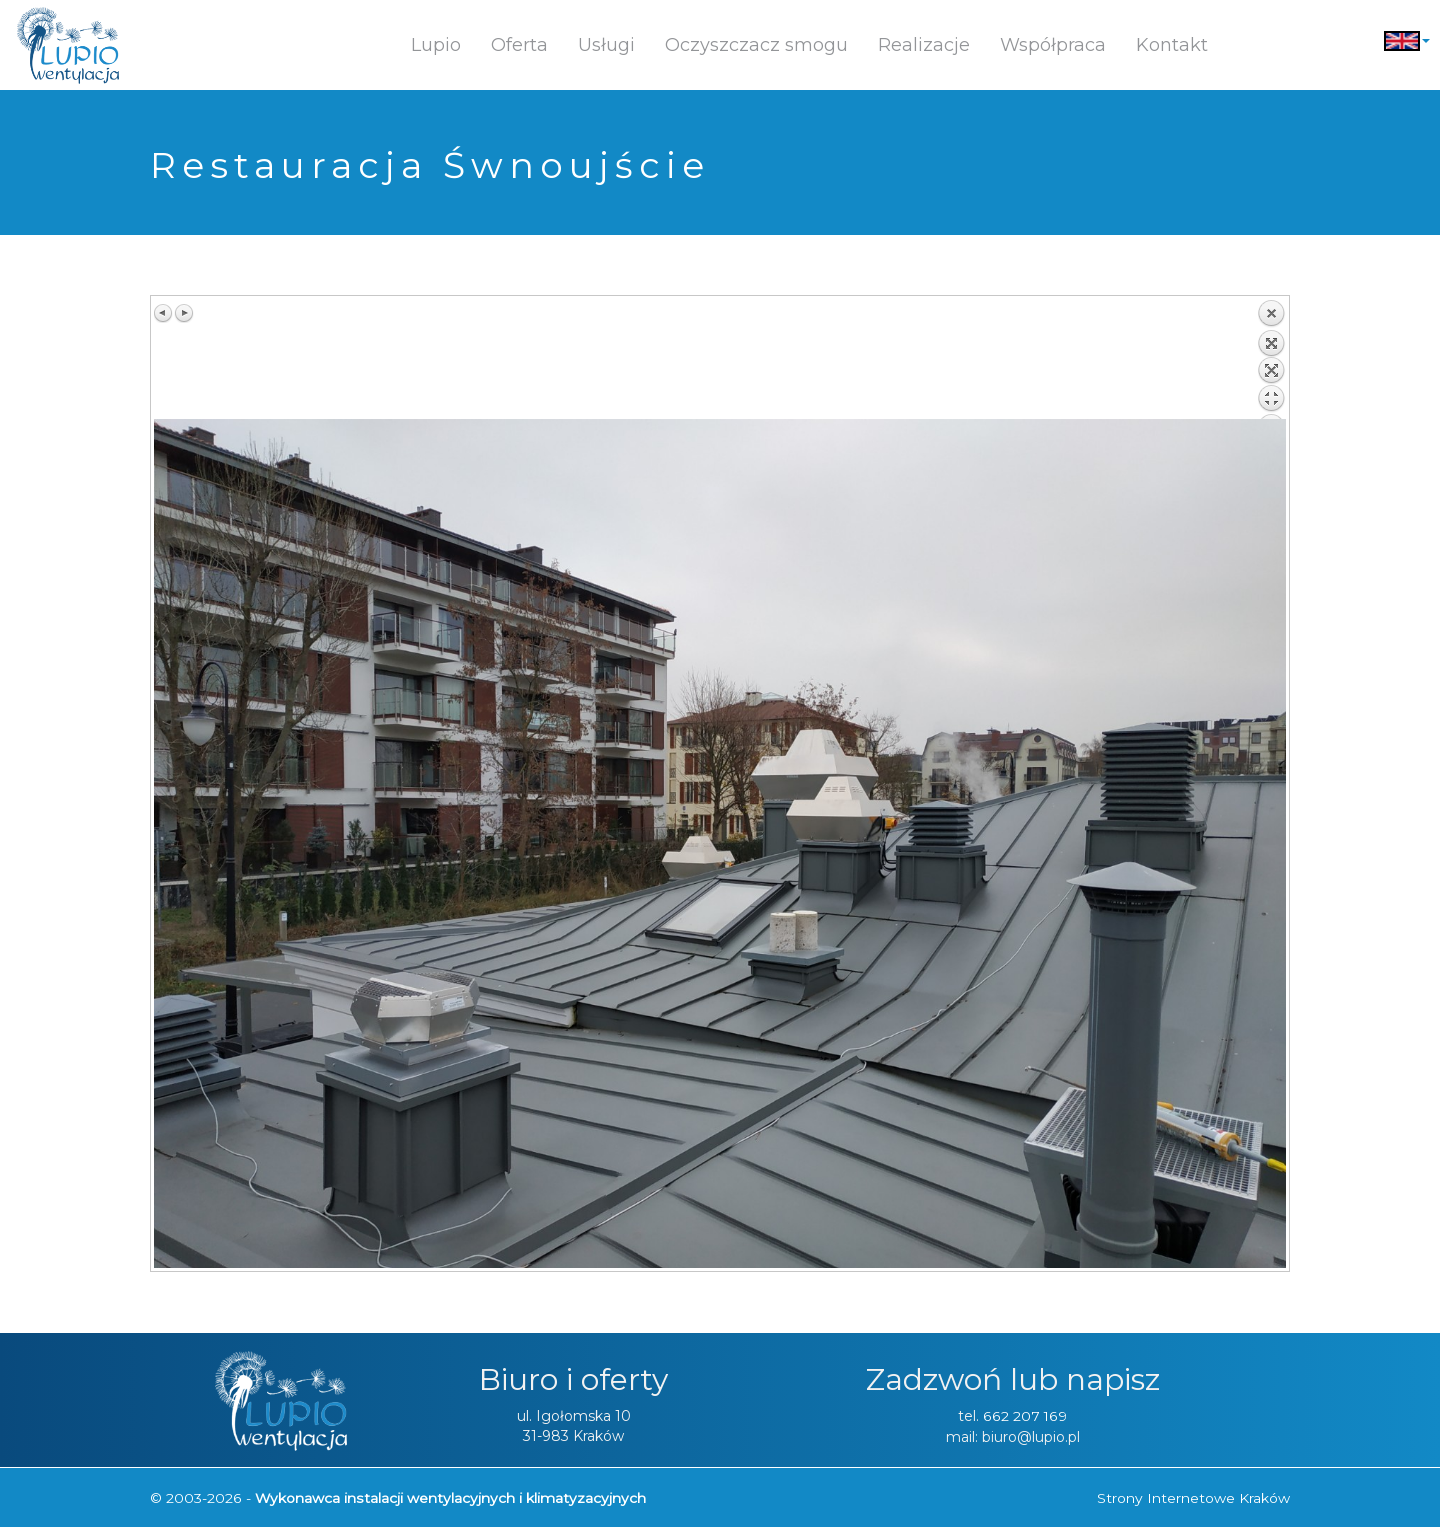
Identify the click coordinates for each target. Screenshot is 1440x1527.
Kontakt (1172, 45)
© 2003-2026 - (396, 1497)
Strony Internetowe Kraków (1193, 1497)
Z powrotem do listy (1271, 359)
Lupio (436, 45)
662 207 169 (1025, 1416)
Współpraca (1053, 45)
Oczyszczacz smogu (756, 45)
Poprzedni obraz (164, 313)
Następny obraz (184, 313)
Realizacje (924, 45)
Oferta (519, 45)
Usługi (606, 45)
